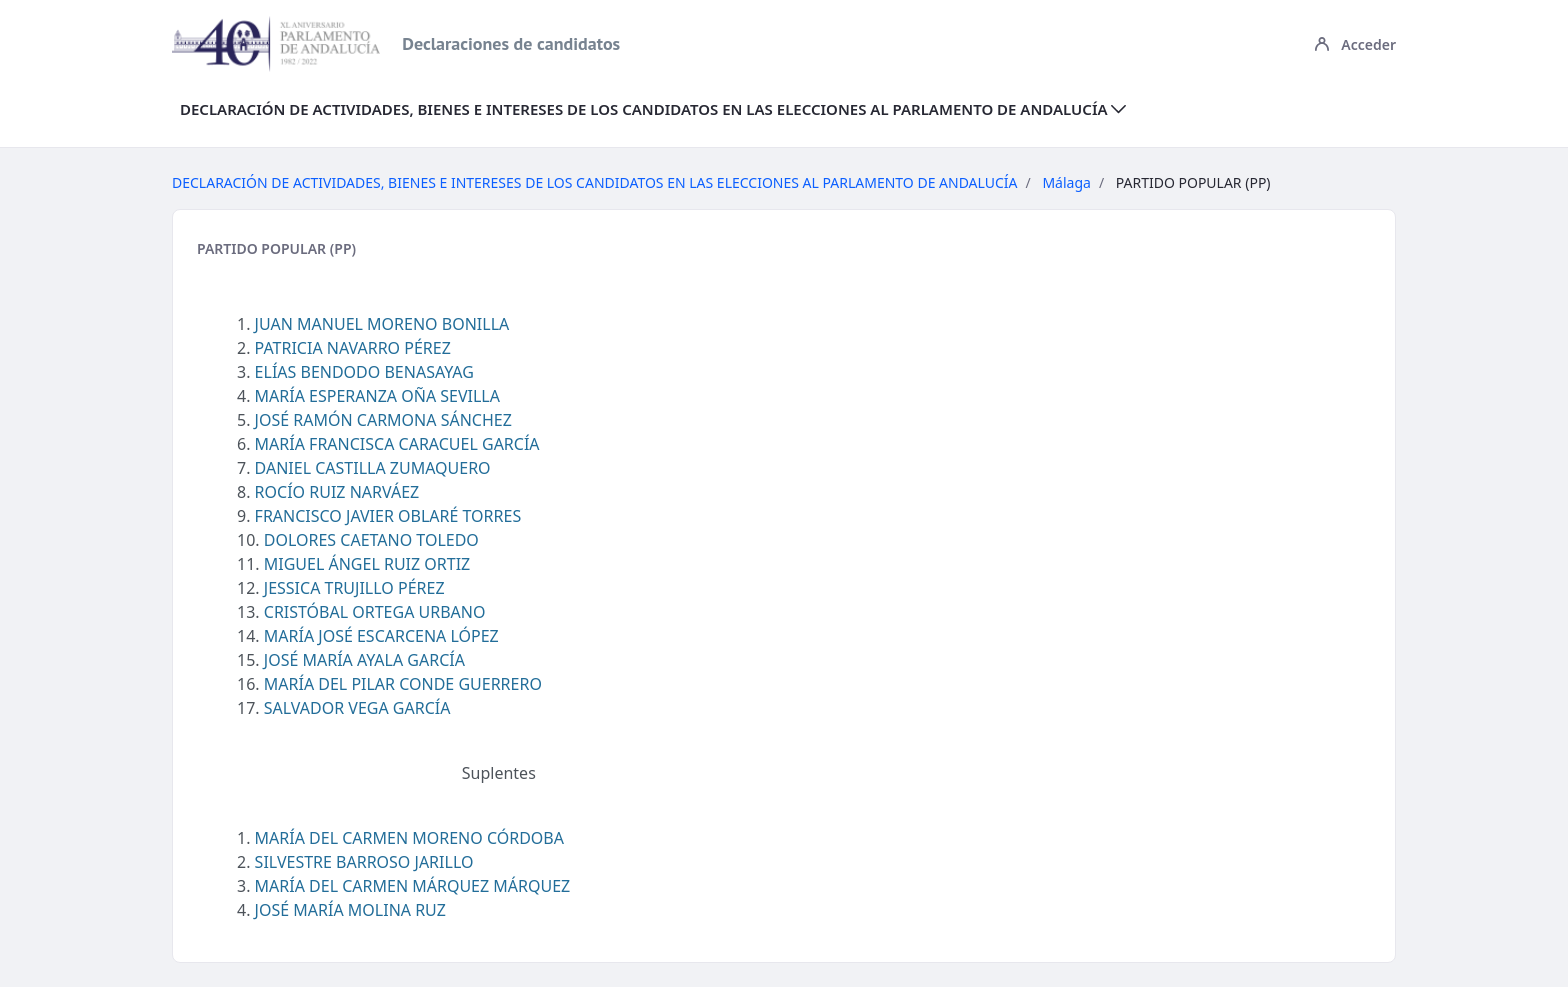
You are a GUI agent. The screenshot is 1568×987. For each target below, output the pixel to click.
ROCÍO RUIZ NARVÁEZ (337, 492)
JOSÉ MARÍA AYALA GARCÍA (364, 660)
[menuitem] (653, 109)
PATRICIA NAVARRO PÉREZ (353, 348)
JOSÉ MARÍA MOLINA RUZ (350, 910)
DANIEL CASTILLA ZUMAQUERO (373, 468)
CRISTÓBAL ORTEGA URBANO (375, 612)
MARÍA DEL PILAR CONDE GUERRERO (403, 684)
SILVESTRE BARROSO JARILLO (364, 862)
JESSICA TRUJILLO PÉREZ (354, 588)
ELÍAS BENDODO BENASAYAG (364, 372)
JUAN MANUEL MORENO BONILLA (382, 324)
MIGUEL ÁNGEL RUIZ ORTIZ (367, 564)
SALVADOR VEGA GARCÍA (357, 708)
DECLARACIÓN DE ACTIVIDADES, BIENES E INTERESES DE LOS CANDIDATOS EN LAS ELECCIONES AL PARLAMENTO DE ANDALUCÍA (595, 182)
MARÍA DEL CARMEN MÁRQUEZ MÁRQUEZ (413, 886)
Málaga (1066, 182)
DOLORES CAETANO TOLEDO (371, 540)
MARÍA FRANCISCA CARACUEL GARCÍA (397, 444)
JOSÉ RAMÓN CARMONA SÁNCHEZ (383, 420)
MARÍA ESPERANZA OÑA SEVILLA (377, 396)
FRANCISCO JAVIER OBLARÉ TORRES (388, 516)
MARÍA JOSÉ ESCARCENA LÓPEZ (381, 636)
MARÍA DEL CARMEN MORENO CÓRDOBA (409, 838)
